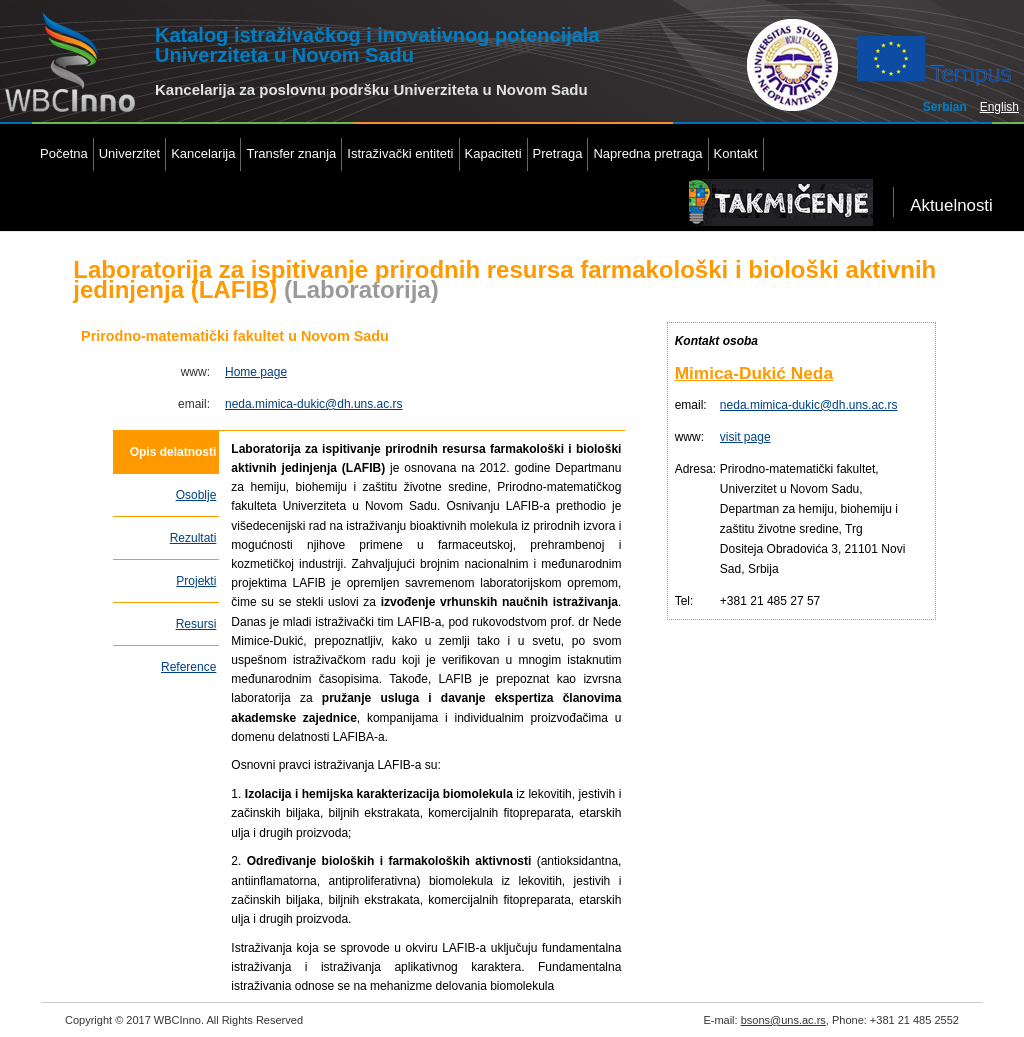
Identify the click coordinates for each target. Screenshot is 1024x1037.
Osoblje (196, 495)
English (999, 107)
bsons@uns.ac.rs (783, 1020)
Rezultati (193, 538)
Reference (188, 667)
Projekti (196, 581)
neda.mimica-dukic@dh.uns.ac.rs (314, 404)
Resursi (196, 624)
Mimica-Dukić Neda (754, 373)
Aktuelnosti (951, 205)
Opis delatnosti (173, 452)
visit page (745, 437)
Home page (256, 372)
